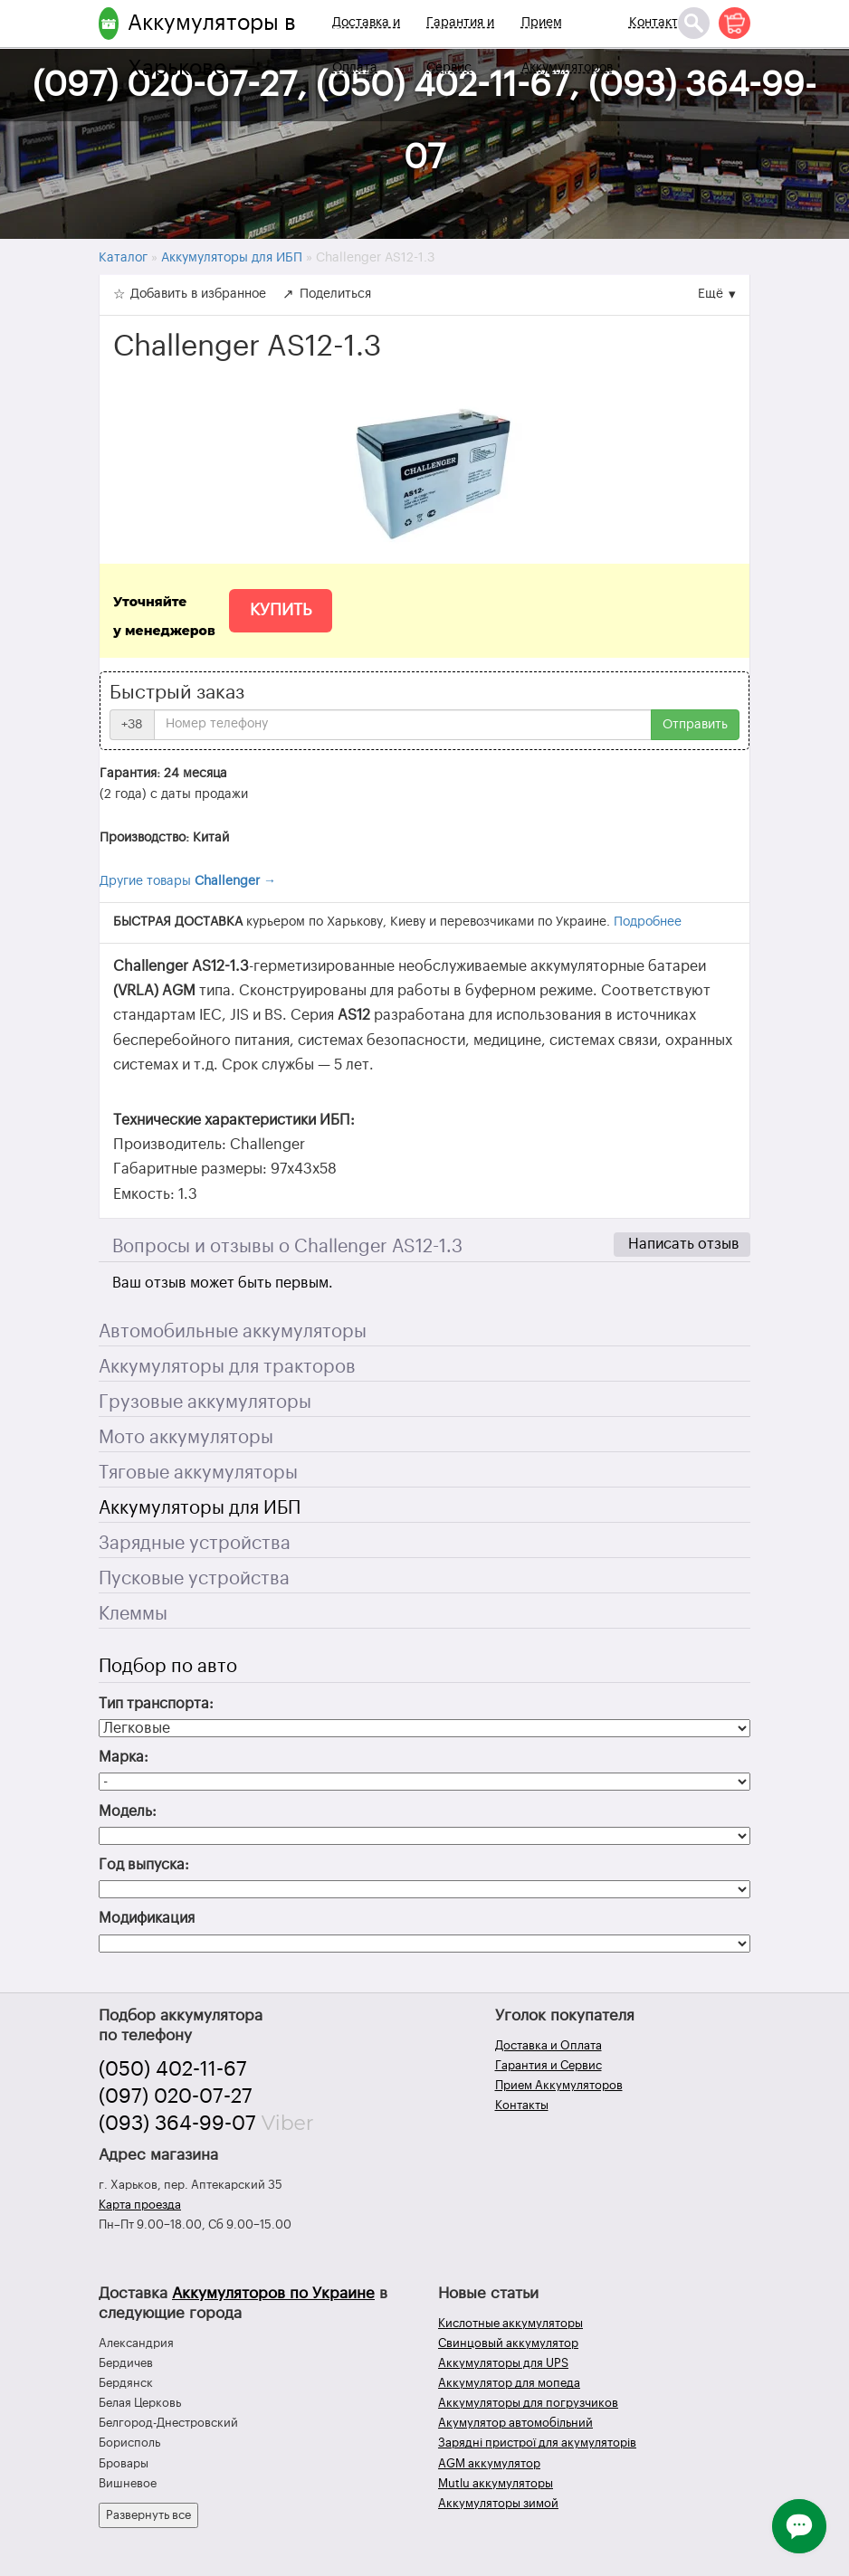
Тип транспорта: (156, 1704)
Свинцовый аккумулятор (508, 2343)
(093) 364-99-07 (177, 2124)
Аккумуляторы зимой (498, 2503)
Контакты (658, 22)
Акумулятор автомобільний (515, 2423)
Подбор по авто (168, 1667)
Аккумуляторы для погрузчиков (528, 2403)
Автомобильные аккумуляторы (233, 1332)
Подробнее (648, 922)
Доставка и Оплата (366, 45)
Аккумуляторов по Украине (273, 2293)
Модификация (147, 1918)
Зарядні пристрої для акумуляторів (537, 2442)
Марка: (123, 1757)
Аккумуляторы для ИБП (199, 1508)
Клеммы (133, 1614)
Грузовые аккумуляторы (205, 1402)
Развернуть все (148, 2515)
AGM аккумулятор (489, 2463)
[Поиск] (694, 23)
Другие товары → (188, 881)
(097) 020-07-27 (176, 2096)
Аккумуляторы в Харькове (212, 45)
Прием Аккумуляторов (567, 45)
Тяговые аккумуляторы (198, 1473)
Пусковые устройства (194, 1579)
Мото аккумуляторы (186, 1438)
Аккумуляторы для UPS (503, 2363)
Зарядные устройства (195, 1544)
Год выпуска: (144, 1865)
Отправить (695, 724)
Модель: (128, 1811)
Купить (280, 610)
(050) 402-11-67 (173, 2069)
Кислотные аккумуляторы (510, 2323)
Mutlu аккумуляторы (495, 2483)
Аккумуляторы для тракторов (227, 1367)
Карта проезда (140, 2204)
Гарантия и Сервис (460, 45)
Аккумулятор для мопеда (509, 2383)
